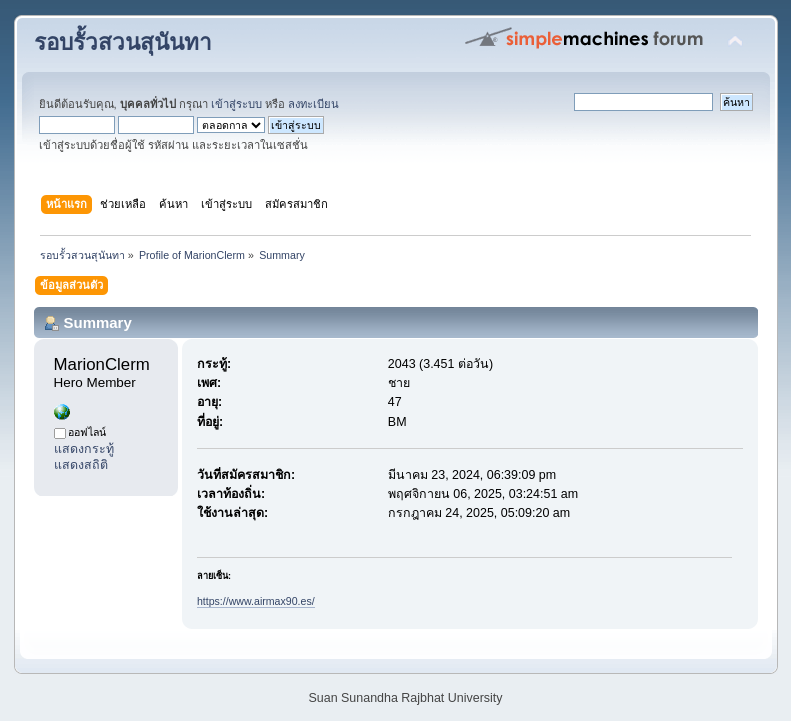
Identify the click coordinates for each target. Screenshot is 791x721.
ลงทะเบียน (313, 104)
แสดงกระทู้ (84, 449)
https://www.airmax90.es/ (256, 601)
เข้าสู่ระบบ (236, 104)
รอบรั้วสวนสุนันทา (123, 42)
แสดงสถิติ (81, 465)
